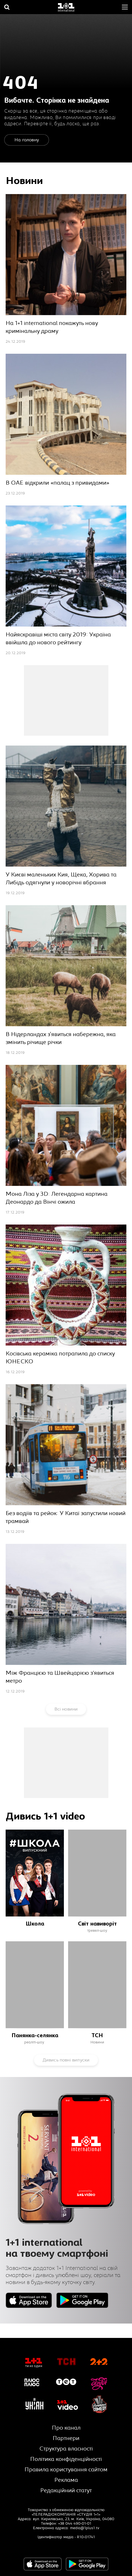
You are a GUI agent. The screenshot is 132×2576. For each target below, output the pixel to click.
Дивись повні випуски (66, 2060)
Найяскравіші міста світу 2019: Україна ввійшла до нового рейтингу (58, 638)
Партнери (66, 2438)
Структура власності (66, 2448)
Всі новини (66, 1709)
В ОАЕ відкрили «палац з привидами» (57, 483)
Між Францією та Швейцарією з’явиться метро (60, 1677)
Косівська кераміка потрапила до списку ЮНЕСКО (60, 1357)
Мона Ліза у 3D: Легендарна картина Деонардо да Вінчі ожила (57, 1198)
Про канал (66, 2428)
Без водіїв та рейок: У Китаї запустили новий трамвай (66, 1517)
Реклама (66, 2480)
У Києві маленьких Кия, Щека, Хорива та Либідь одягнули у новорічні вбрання (61, 878)
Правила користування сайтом (66, 2469)
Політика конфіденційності (66, 2459)
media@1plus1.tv (84, 2528)
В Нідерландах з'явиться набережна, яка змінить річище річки (61, 1038)
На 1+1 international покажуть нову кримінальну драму (52, 327)
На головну (26, 139)
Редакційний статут (66, 2490)
